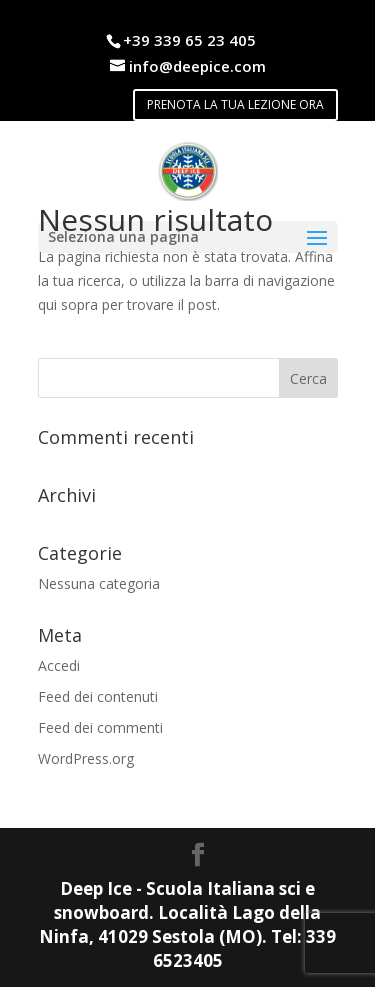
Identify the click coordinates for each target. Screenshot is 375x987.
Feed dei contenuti (98, 696)
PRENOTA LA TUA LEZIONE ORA (235, 104)
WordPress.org (86, 758)
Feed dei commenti (100, 727)
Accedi (59, 665)
